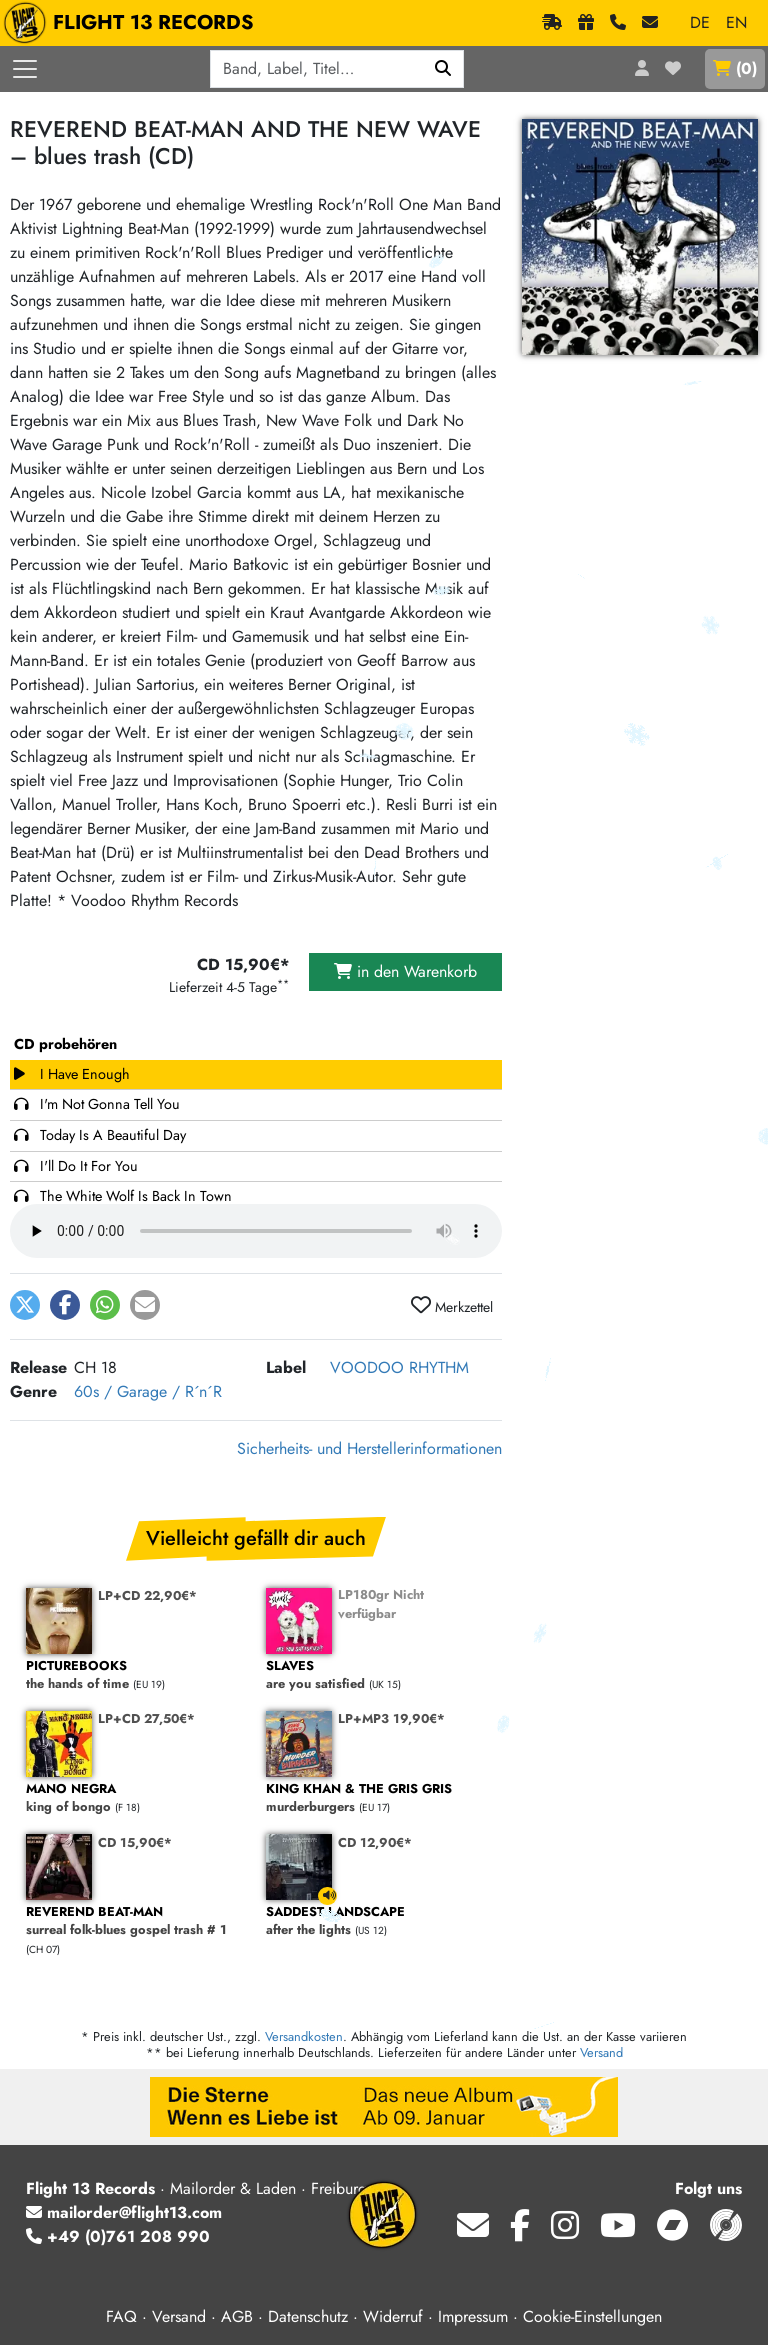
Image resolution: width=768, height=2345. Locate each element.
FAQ (121, 2316)
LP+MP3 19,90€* (391, 1718)
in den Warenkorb (405, 971)
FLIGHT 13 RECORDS (133, 23)
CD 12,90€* (375, 1842)
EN (736, 22)
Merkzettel (452, 1306)
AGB (237, 2316)
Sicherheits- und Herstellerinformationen (369, 1448)
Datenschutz (308, 2316)
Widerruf (393, 2316)
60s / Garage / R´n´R (148, 1391)
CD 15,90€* (135, 1842)
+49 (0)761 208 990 (118, 2236)
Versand (601, 2052)
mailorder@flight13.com (124, 2212)
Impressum (473, 2316)
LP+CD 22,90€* (147, 1595)
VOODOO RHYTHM (399, 1367)
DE (700, 22)
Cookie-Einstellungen (592, 2316)
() (735, 68)
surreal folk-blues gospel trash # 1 (136, 1921)
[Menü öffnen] (25, 69)
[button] (25, 1305)
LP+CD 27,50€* (146, 1718)
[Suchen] (443, 69)
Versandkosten (304, 2036)
